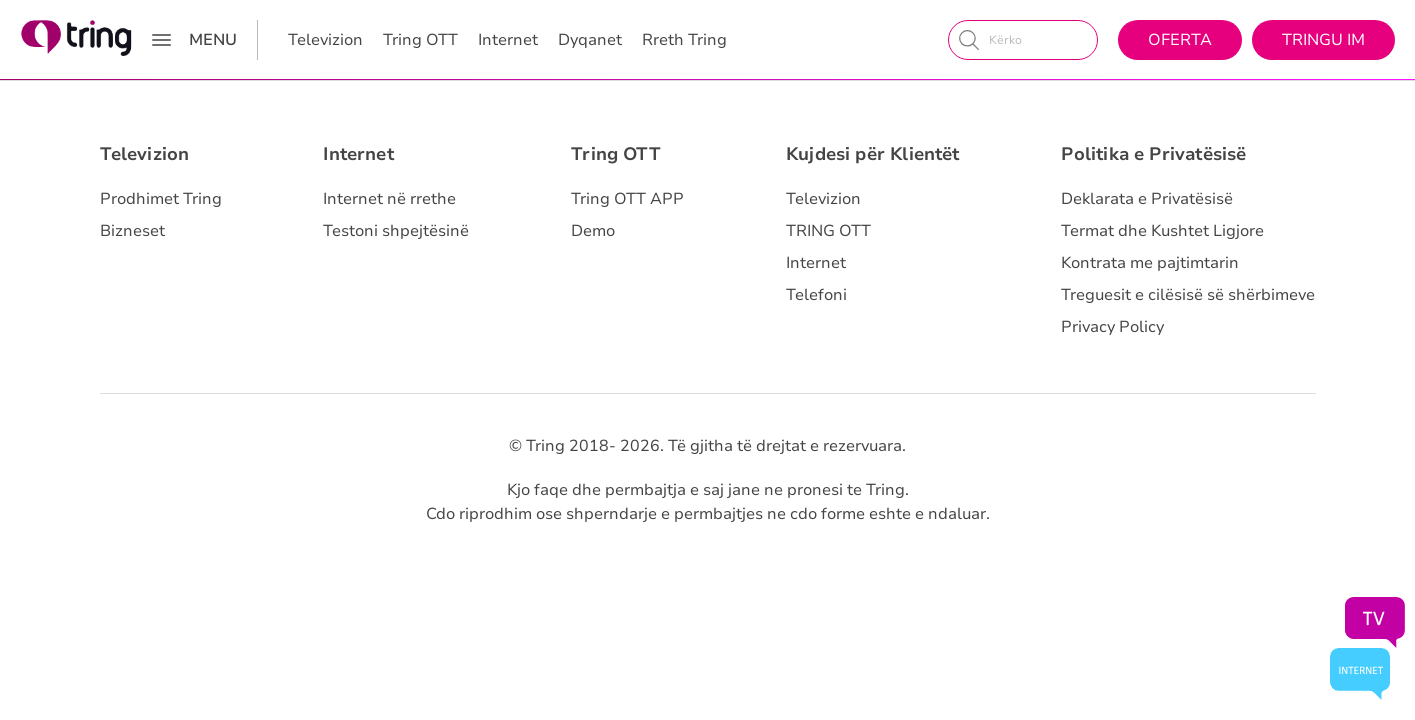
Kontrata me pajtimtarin (1150, 263)
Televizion (325, 40)
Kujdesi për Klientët (873, 154)
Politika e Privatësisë (1153, 154)
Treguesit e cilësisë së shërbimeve (1188, 295)
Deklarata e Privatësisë (1147, 199)
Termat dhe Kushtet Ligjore (1162, 231)
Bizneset (132, 231)
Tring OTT (420, 40)
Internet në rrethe (389, 199)
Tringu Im (1323, 40)
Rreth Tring (684, 40)
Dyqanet (590, 40)
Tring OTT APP (627, 199)
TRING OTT (828, 231)
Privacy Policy (1112, 327)
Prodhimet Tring (161, 199)
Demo (593, 231)
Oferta (1180, 40)
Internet (508, 40)
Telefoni (816, 295)
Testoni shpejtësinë (396, 231)
